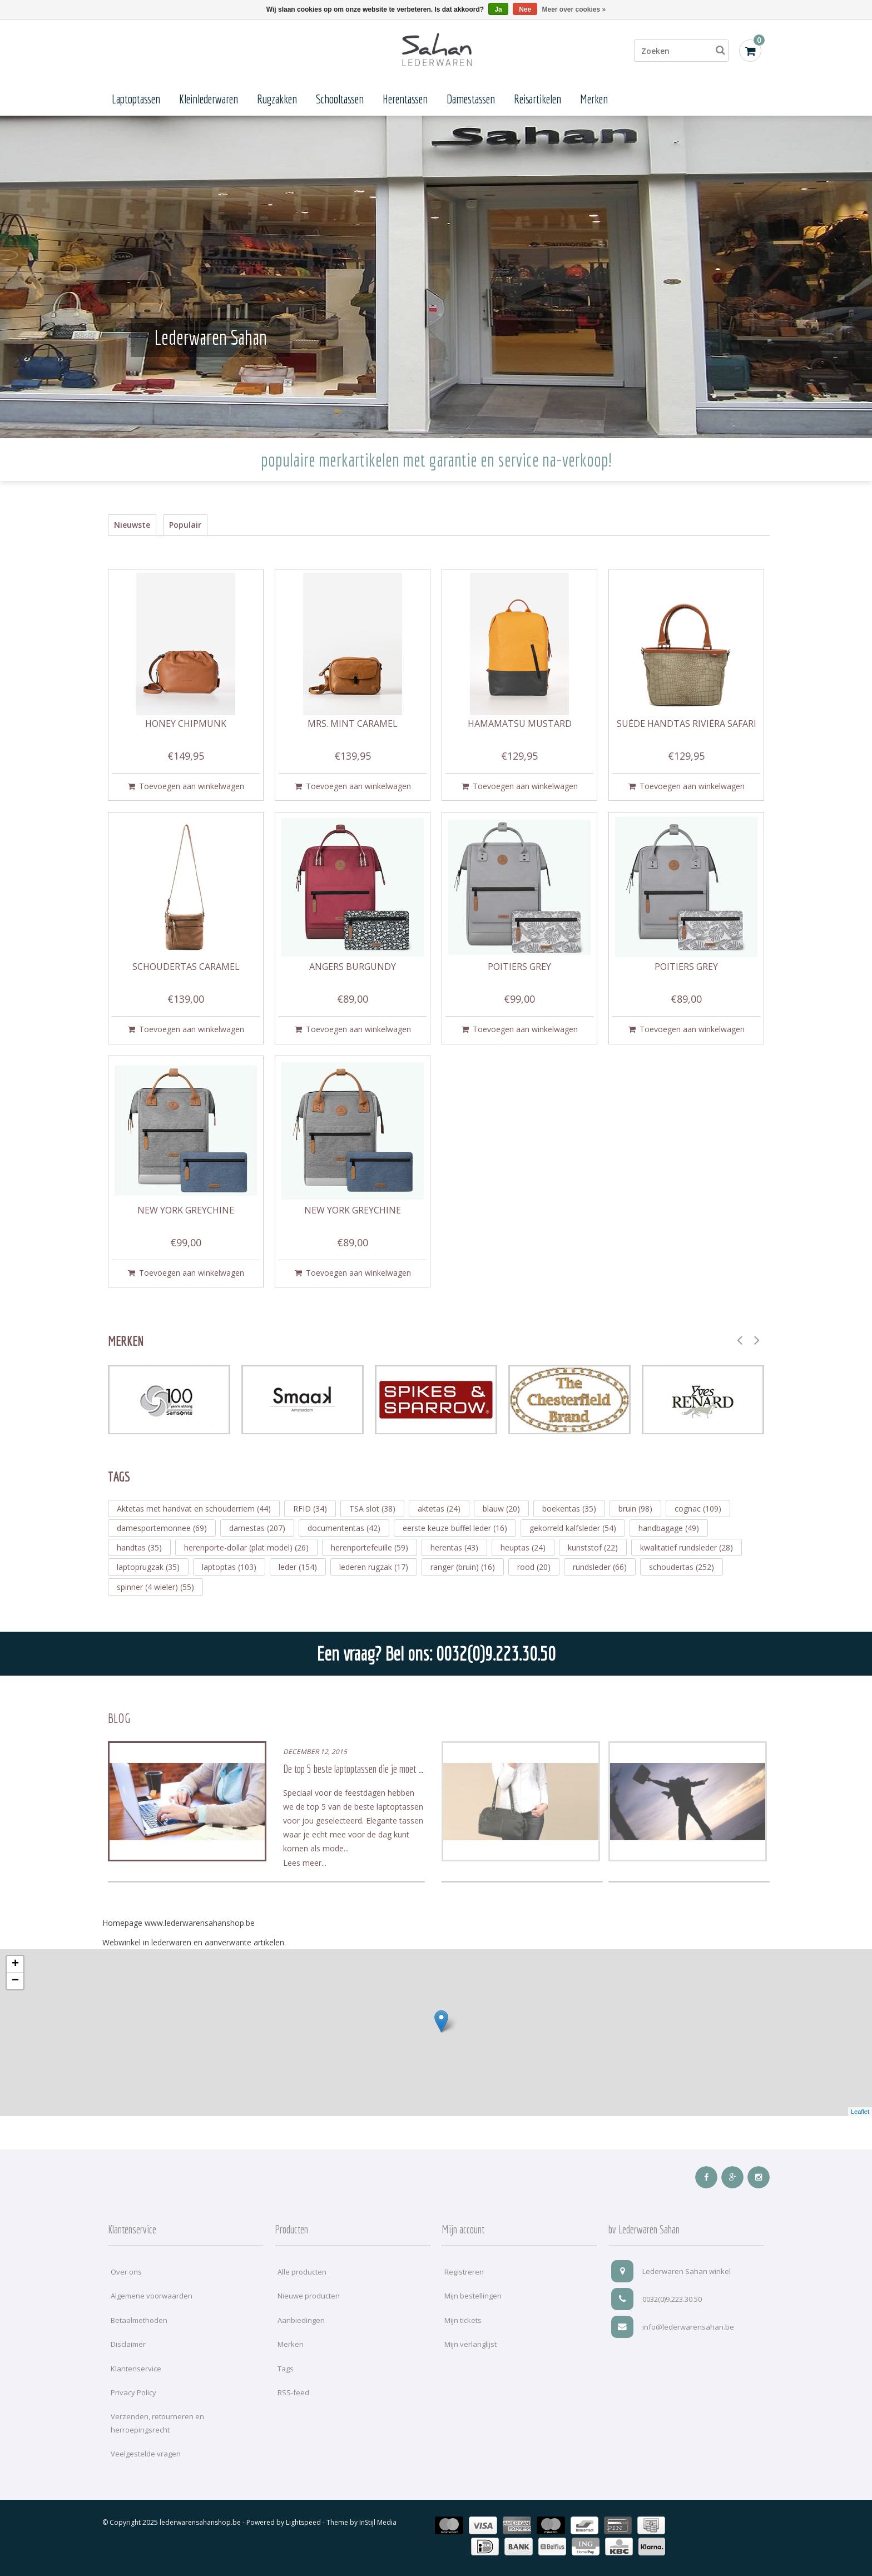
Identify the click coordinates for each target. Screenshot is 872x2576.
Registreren (464, 2272)
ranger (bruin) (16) (462, 1567)
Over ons (126, 2272)
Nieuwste (132, 524)
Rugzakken (277, 99)
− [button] (15, 1981)
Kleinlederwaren (208, 99)
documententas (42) (344, 1528)
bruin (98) (635, 1508)
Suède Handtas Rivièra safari (686, 724)
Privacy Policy (133, 2392)
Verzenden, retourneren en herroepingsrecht (157, 2422)
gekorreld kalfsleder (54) (572, 1528)
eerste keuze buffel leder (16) (455, 1528)
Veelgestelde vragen (146, 2454)
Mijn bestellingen (473, 2296)
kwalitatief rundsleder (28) (686, 1547)
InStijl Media (378, 2522)
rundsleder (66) (600, 1567)
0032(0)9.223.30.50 (656, 2299)
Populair (185, 524)
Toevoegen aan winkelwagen (186, 786)
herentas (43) (454, 1547)
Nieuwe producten (309, 2296)
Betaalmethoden (139, 2320)
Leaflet (860, 2111)
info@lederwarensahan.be (672, 2327)
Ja (498, 9)
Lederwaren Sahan (210, 337)
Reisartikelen (537, 99)
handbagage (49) (668, 1528)
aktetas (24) (439, 1508)
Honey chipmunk (185, 724)
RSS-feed (293, 2392)
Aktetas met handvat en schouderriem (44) (194, 1508)
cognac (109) (698, 1508)
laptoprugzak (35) (148, 1567)
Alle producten (302, 2272)
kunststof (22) (593, 1547)
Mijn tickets (463, 2320)
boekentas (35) (569, 1508)
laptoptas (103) (229, 1567)
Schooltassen (340, 99)
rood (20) (534, 1567)
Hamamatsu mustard (520, 724)
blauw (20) (501, 1508)
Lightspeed (303, 2522)
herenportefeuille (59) (369, 1547)
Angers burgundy (352, 967)
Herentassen (405, 99)
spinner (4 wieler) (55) (155, 1587)
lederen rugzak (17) (373, 1567)
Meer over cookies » (574, 9)
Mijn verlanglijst (470, 2344)
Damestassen (471, 99)
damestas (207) (257, 1528)
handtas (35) (139, 1547)
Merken (594, 99)
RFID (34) (310, 1508)
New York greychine (185, 1211)
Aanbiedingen (301, 2320)
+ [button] (15, 1964)
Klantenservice (136, 2369)
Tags (286, 2369)
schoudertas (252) (681, 1567)
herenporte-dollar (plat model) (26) (246, 1547)
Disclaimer (128, 2344)
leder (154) (298, 1567)
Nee (525, 9)
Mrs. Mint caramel (353, 724)
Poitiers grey (519, 967)
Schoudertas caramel (186, 967)
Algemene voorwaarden (151, 2296)
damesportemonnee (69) (162, 1528)
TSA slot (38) (372, 1508)
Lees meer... (304, 1862)
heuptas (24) (523, 1547)
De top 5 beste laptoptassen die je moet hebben (362, 1768)
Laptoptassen (136, 99)
